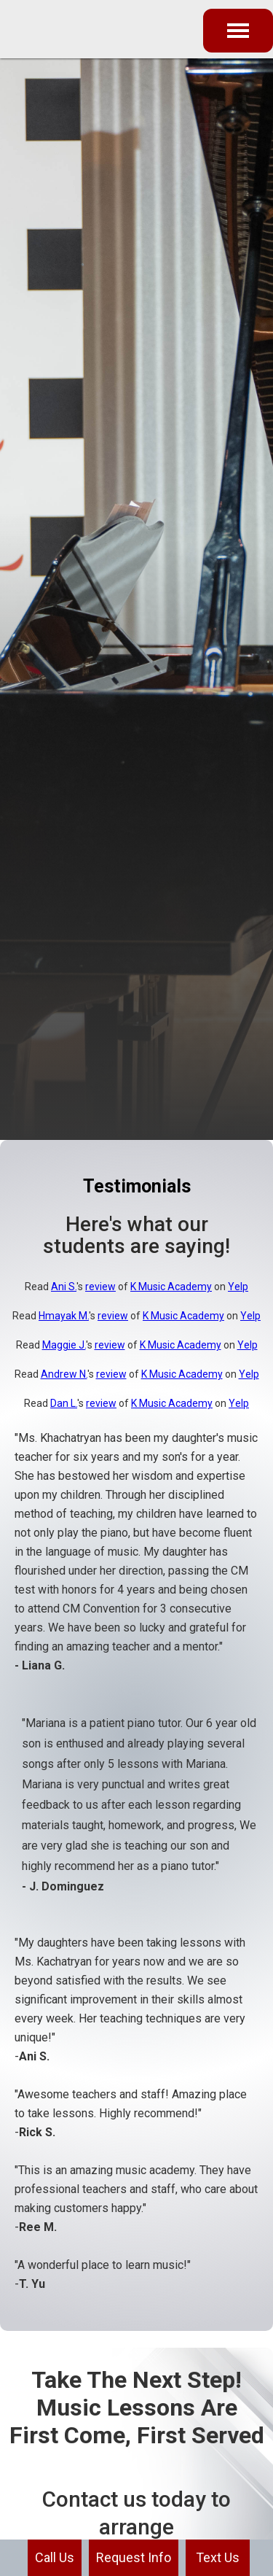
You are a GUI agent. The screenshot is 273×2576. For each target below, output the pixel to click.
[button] (238, 31)
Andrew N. (64, 1374)
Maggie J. (64, 1345)
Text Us (218, 2557)
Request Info (133, 2557)
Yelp (238, 1286)
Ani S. (63, 1286)
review (100, 1286)
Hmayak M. (64, 1316)
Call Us (54, 2557)
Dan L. (63, 1403)
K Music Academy (171, 1286)
